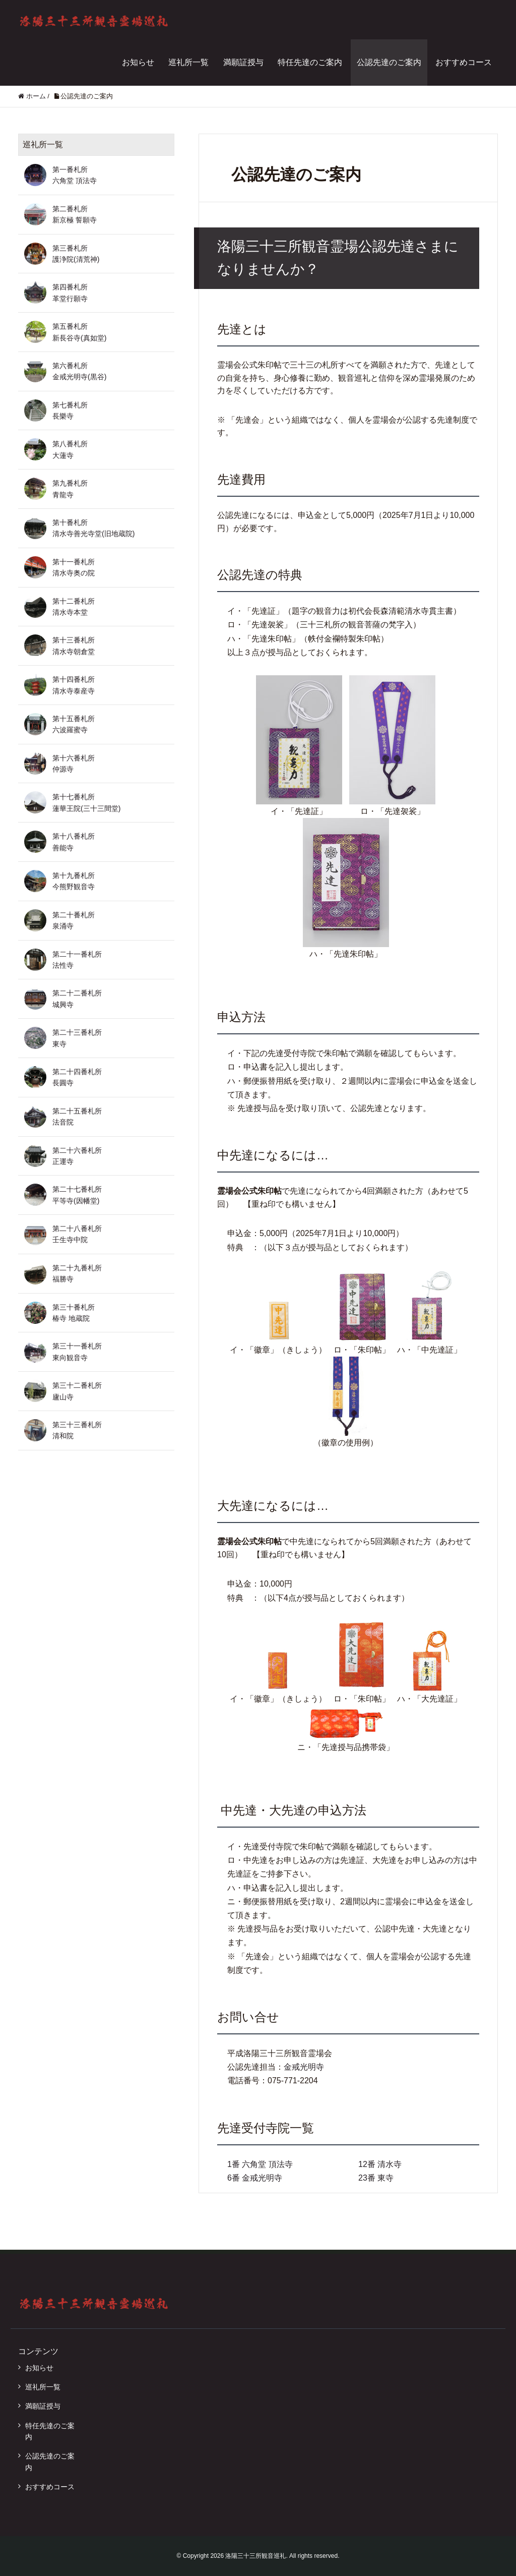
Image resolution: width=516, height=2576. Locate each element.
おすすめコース (463, 62)
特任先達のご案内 (310, 62)
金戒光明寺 (304, 2067)
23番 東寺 (376, 2178)
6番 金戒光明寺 (254, 2178)
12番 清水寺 (380, 2164)
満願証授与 (243, 62)
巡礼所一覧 (188, 62)
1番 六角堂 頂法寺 (260, 2164)
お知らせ (138, 62)
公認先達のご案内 (389, 62)
